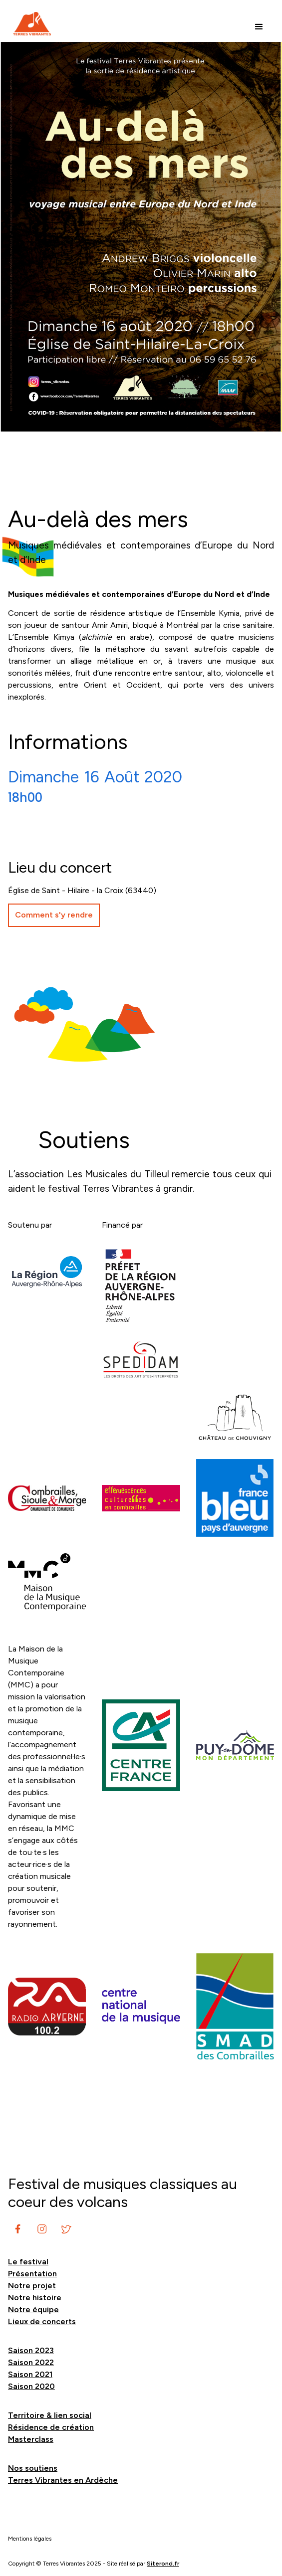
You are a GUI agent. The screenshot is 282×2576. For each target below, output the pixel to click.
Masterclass (30, 2439)
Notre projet (32, 2285)
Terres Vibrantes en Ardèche (63, 2480)
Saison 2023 (31, 2350)
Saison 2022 (31, 2362)
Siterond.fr (163, 2563)
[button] (259, 27)
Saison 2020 (31, 2386)
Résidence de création (51, 2427)
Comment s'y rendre (54, 915)
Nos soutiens (32, 2468)
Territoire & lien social (49, 2415)
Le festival (28, 2261)
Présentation (32, 2273)
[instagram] (18, 2229)
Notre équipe (33, 2309)
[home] (29, 24)
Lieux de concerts (42, 2321)
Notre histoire (34, 2297)
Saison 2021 (30, 2374)
